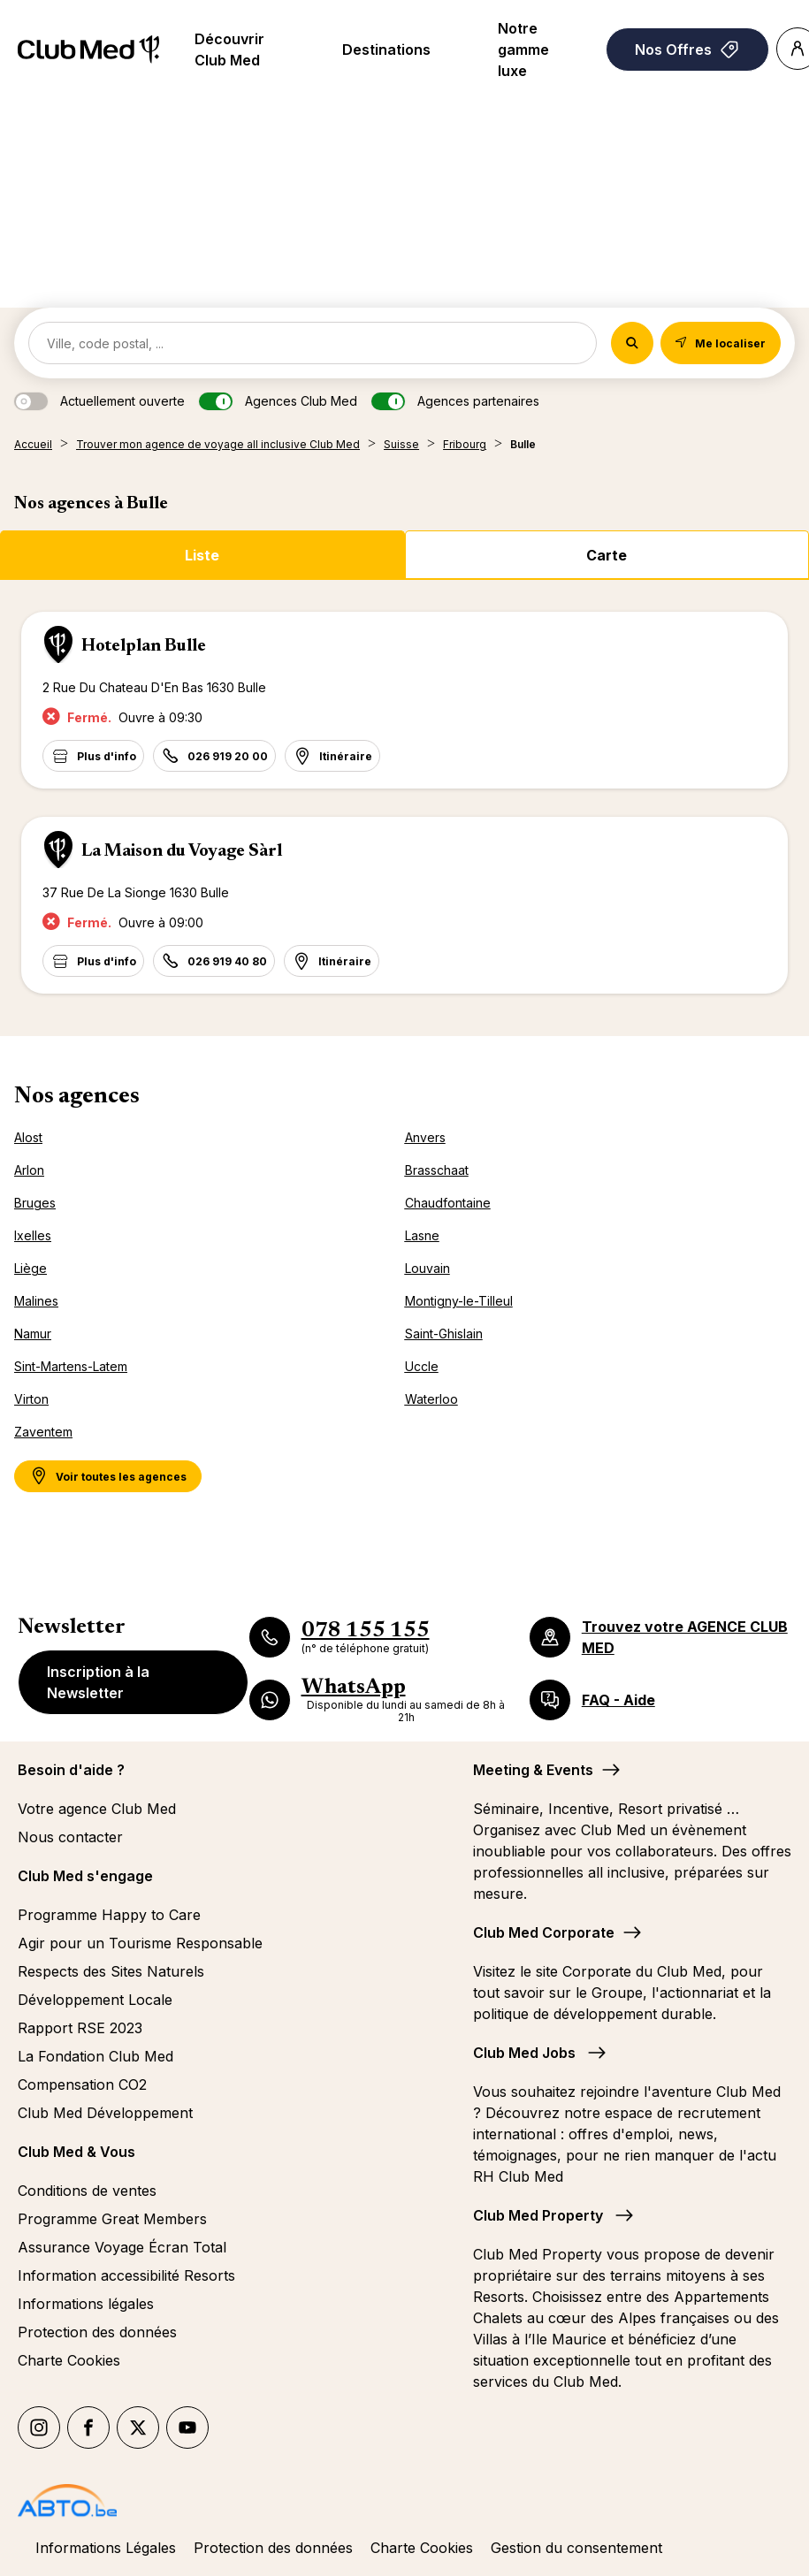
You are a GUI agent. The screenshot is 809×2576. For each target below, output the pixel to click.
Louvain (427, 1268)
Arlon (29, 1169)
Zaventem (43, 1431)
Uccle (422, 1366)
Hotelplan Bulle (143, 646)
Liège (30, 1268)
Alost (28, 1137)
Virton (31, 1398)
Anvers (425, 1137)
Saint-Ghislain (444, 1333)
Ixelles (32, 1235)
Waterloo (431, 1398)
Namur (32, 1333)
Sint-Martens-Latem (70, 1366)
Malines (36, 1300)
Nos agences (77, 1097)
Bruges (35, 1202)
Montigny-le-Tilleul (459, 1300)
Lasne (422, 1235)
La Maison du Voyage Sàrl (181, 851)
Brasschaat (437, 1169)
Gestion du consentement (576, 2548)
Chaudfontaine (448, 1202)
